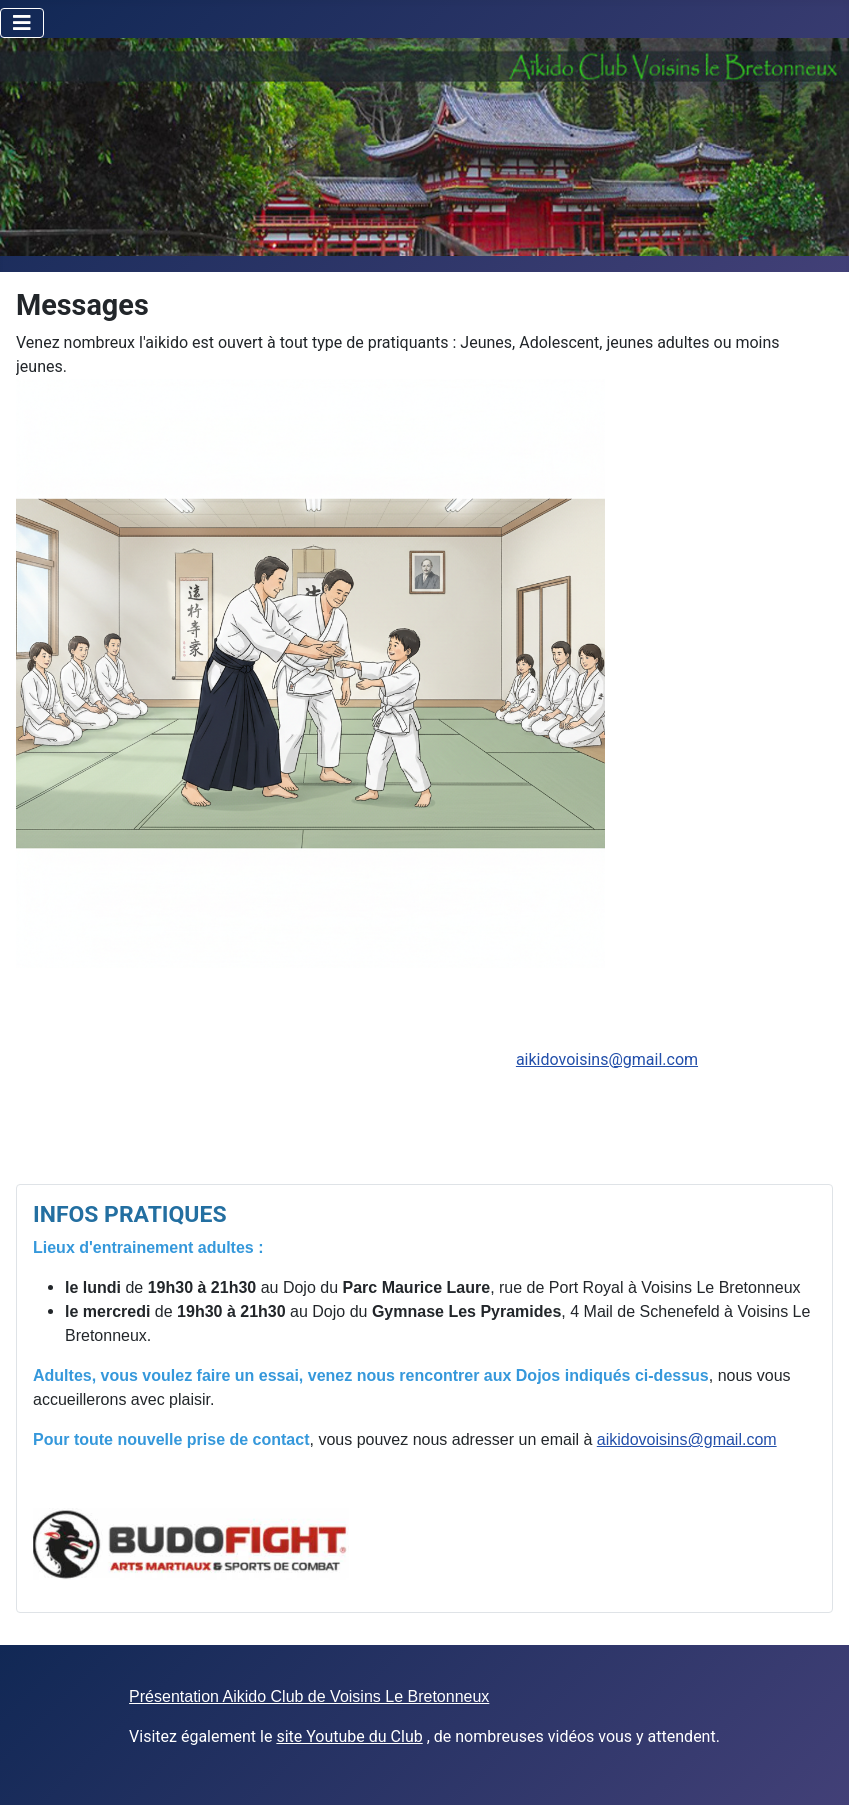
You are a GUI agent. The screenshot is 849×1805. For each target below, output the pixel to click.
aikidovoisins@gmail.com (607, 1059)
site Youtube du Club (349, 1736)
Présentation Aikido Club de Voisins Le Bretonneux (309, 1696)
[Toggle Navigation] (22, 23)
